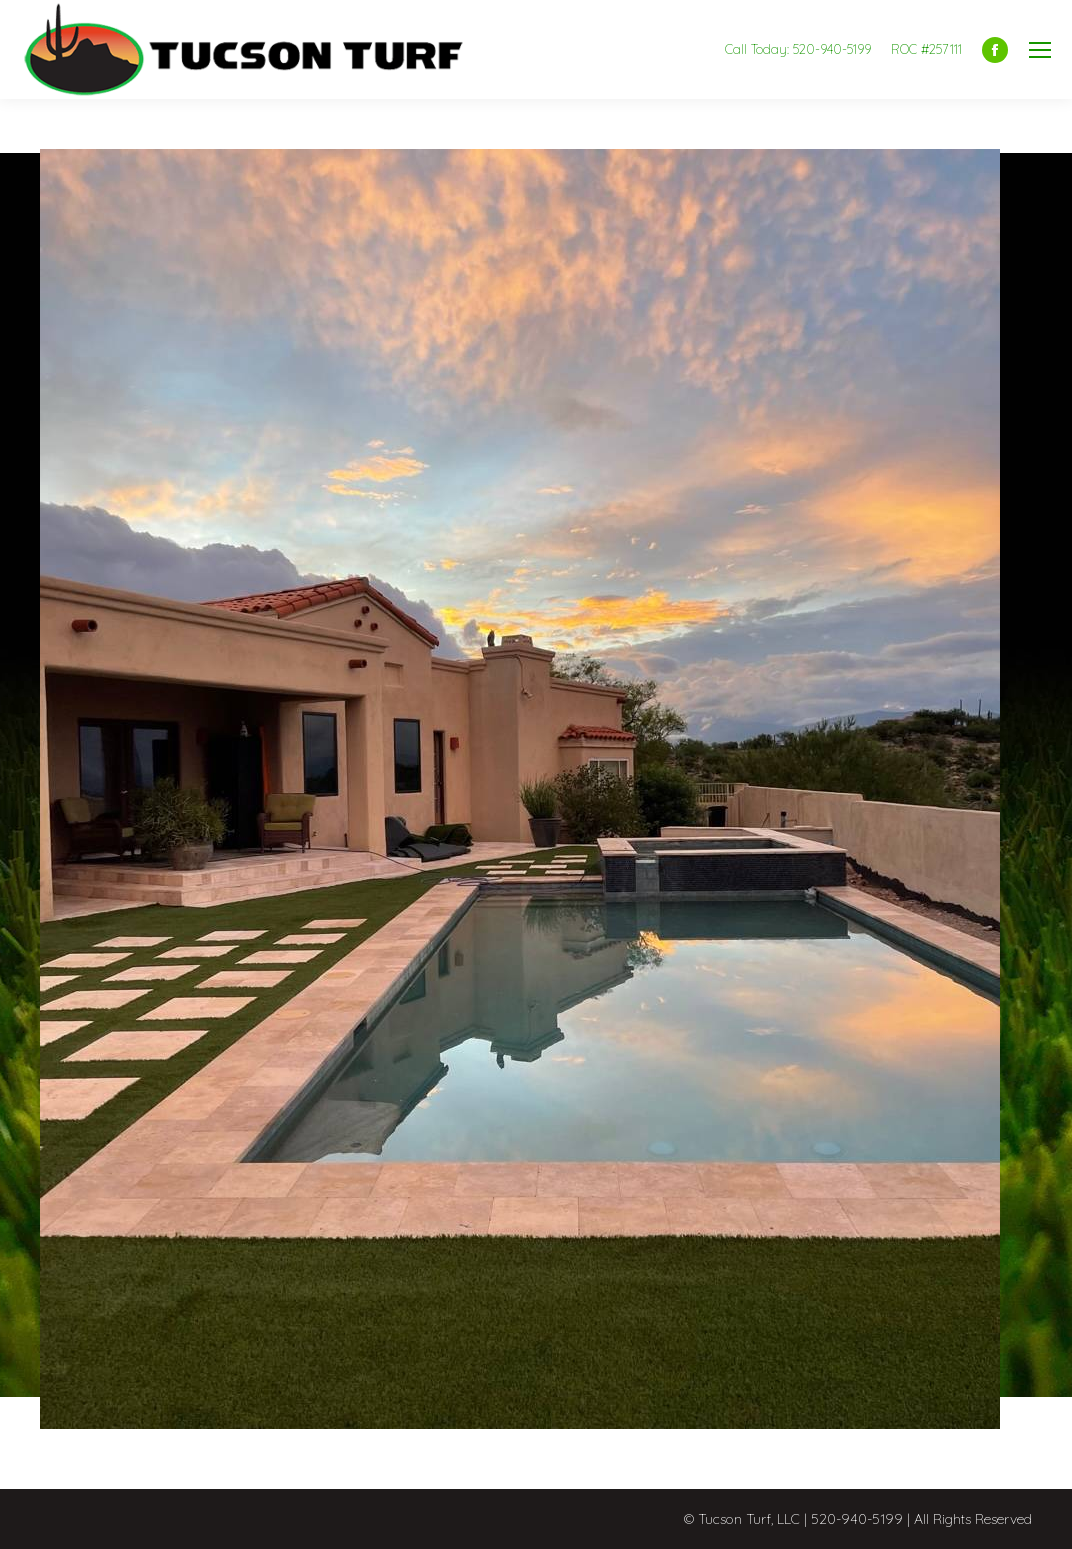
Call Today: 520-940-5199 (798, 49)
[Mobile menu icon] (1040, 50)
